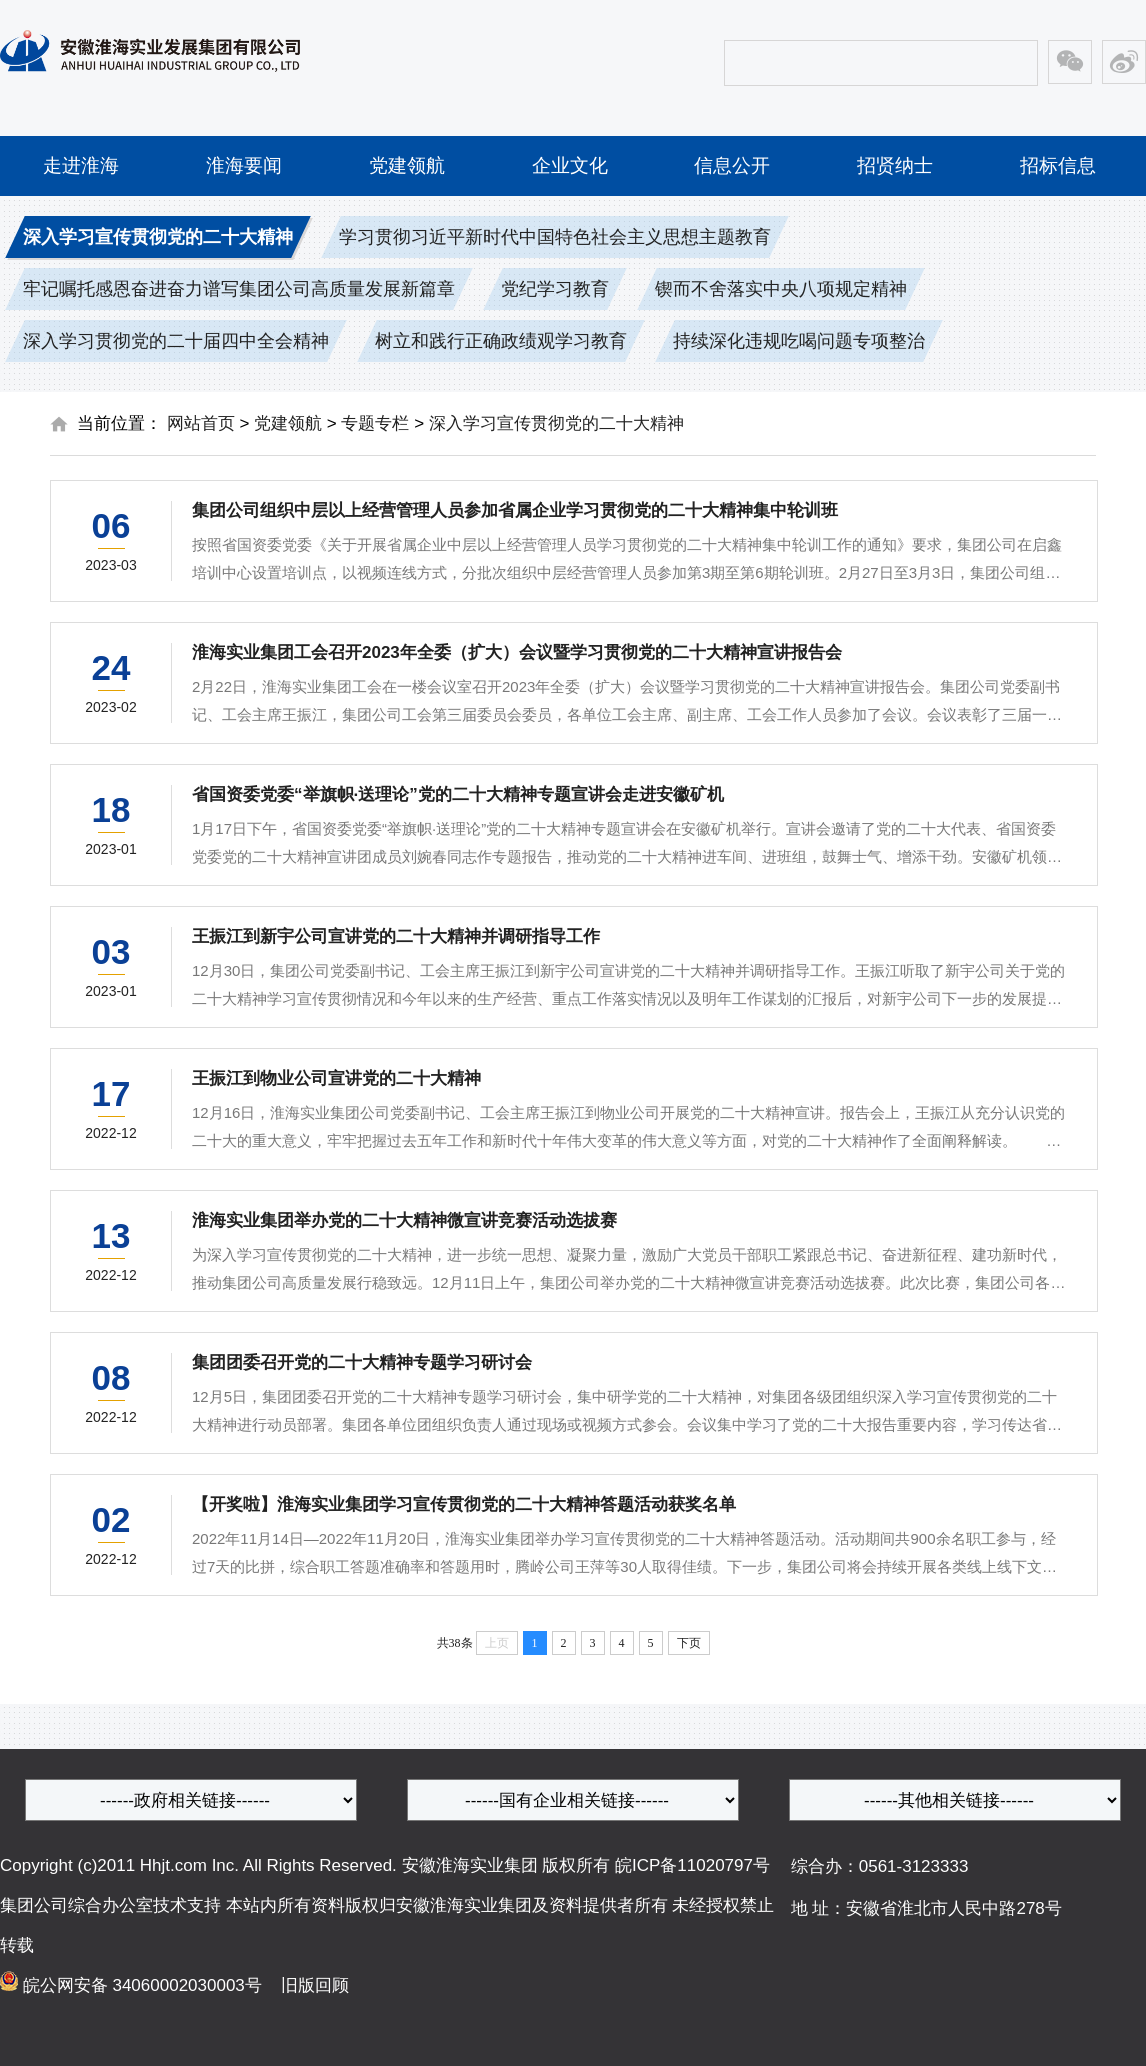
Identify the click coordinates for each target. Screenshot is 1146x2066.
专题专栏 (375, 423)
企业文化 (570, 165)
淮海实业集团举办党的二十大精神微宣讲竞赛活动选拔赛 (404, 1220)
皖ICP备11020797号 (692, 1865)
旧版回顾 (308, 1985)
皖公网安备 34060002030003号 (145, 1985)
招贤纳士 (895, 165)
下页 (689, 1643)
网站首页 (201, 423)
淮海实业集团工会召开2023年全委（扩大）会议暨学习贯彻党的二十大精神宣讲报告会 (517, 652)
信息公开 (732, 165)
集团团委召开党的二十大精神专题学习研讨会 (362, 1362)
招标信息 (1058, 165)
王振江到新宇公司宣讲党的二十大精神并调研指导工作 (396, 936)
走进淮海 (81, 165)
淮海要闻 (244, 165)
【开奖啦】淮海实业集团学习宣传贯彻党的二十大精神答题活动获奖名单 (464, 1504)
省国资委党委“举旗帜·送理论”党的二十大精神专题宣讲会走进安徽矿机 (458, 794)
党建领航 (407, 165)
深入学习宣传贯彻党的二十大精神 (556, 423)
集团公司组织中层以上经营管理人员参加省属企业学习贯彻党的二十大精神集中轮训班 (515, 510)
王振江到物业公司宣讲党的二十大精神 (336, 1078)
